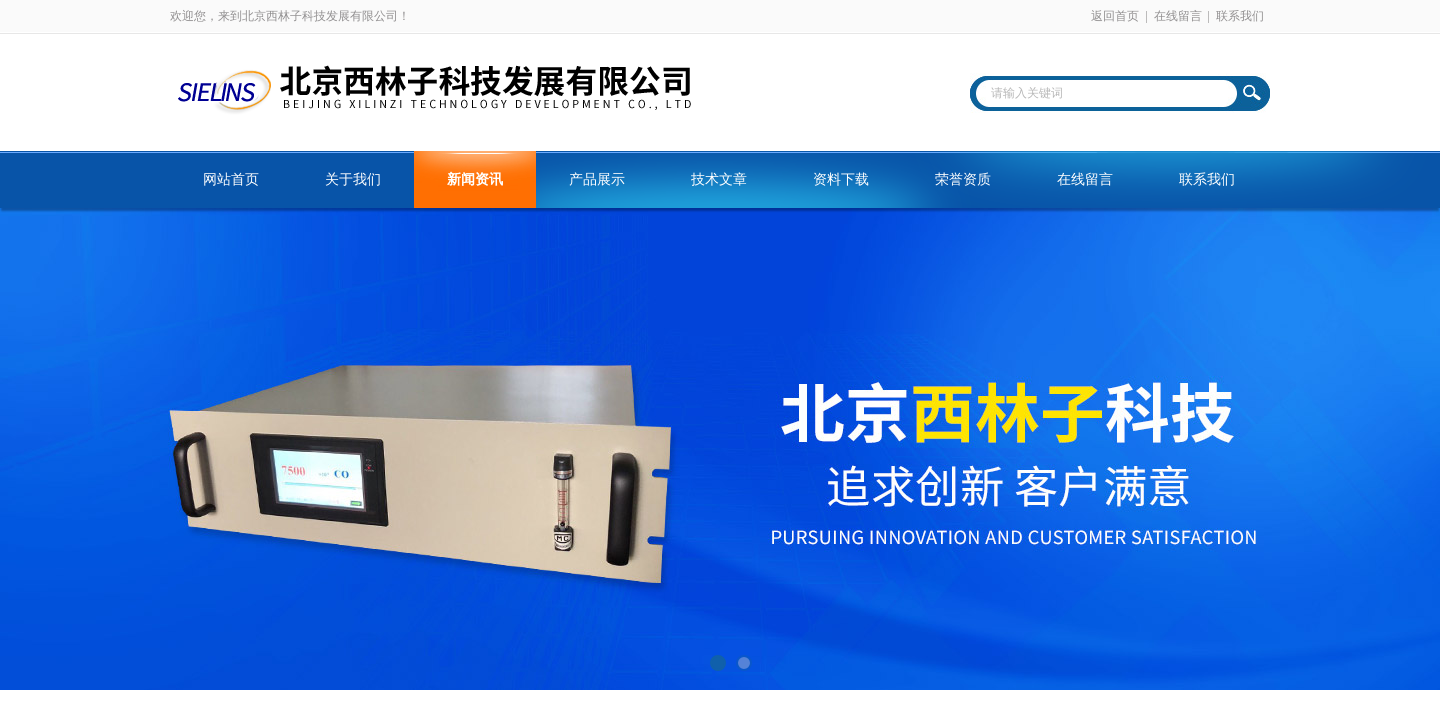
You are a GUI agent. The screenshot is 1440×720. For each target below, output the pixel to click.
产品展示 (597, 179)
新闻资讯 (475, 179)
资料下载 (841, 179)
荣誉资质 (963, 179)
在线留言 (1178, 16)
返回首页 (1115, 16)
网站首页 (231, 179)
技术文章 (719, 179)
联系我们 (1240, 16)
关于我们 (353, 179)
